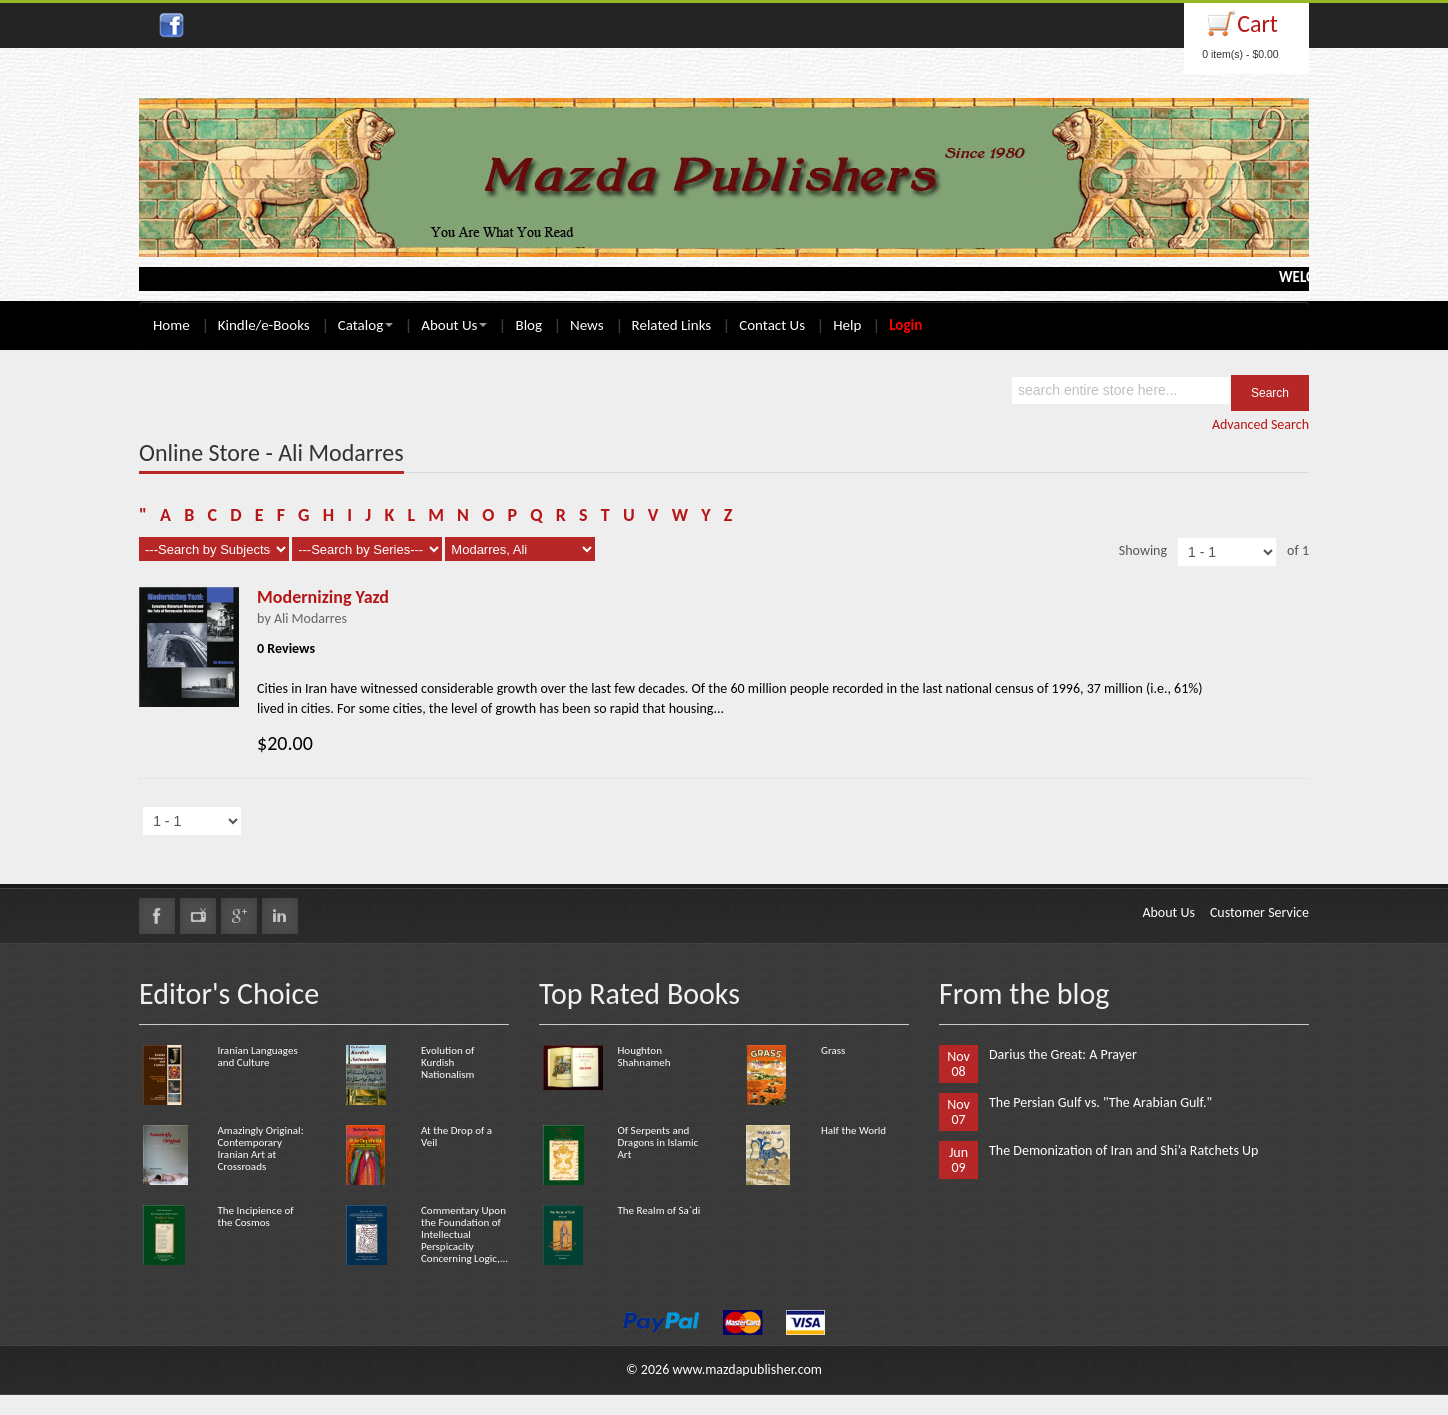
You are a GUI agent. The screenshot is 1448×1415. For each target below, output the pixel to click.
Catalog (365, 325)
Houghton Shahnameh (643, 1056)
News (587, 325)
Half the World (853, 1130)
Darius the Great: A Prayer (1063, 1054)
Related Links (672, 325)
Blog (528, 325)
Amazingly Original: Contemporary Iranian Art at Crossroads (260, 1148)
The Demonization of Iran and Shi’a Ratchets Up (1123, 1150)
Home (171, 325)
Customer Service (1259, 912)
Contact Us (772, 325)
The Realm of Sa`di (658, 1210)
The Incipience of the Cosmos (255, 1216)
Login (905, 325)
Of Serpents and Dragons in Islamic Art (657, 1142)
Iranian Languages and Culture (257, 1056)
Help (847, 325)
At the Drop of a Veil (456, 1136)
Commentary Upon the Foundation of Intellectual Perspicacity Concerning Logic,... (464, 1234)
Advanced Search (1260, 424)
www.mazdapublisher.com (747, 1369)
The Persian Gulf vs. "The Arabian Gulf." (1100, 1102)
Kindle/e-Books (264, 325)
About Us (454, 325)
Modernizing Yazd (323, 597)
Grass (833, 1050)
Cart (1257, 23)
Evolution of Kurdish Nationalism (447, 1062)
